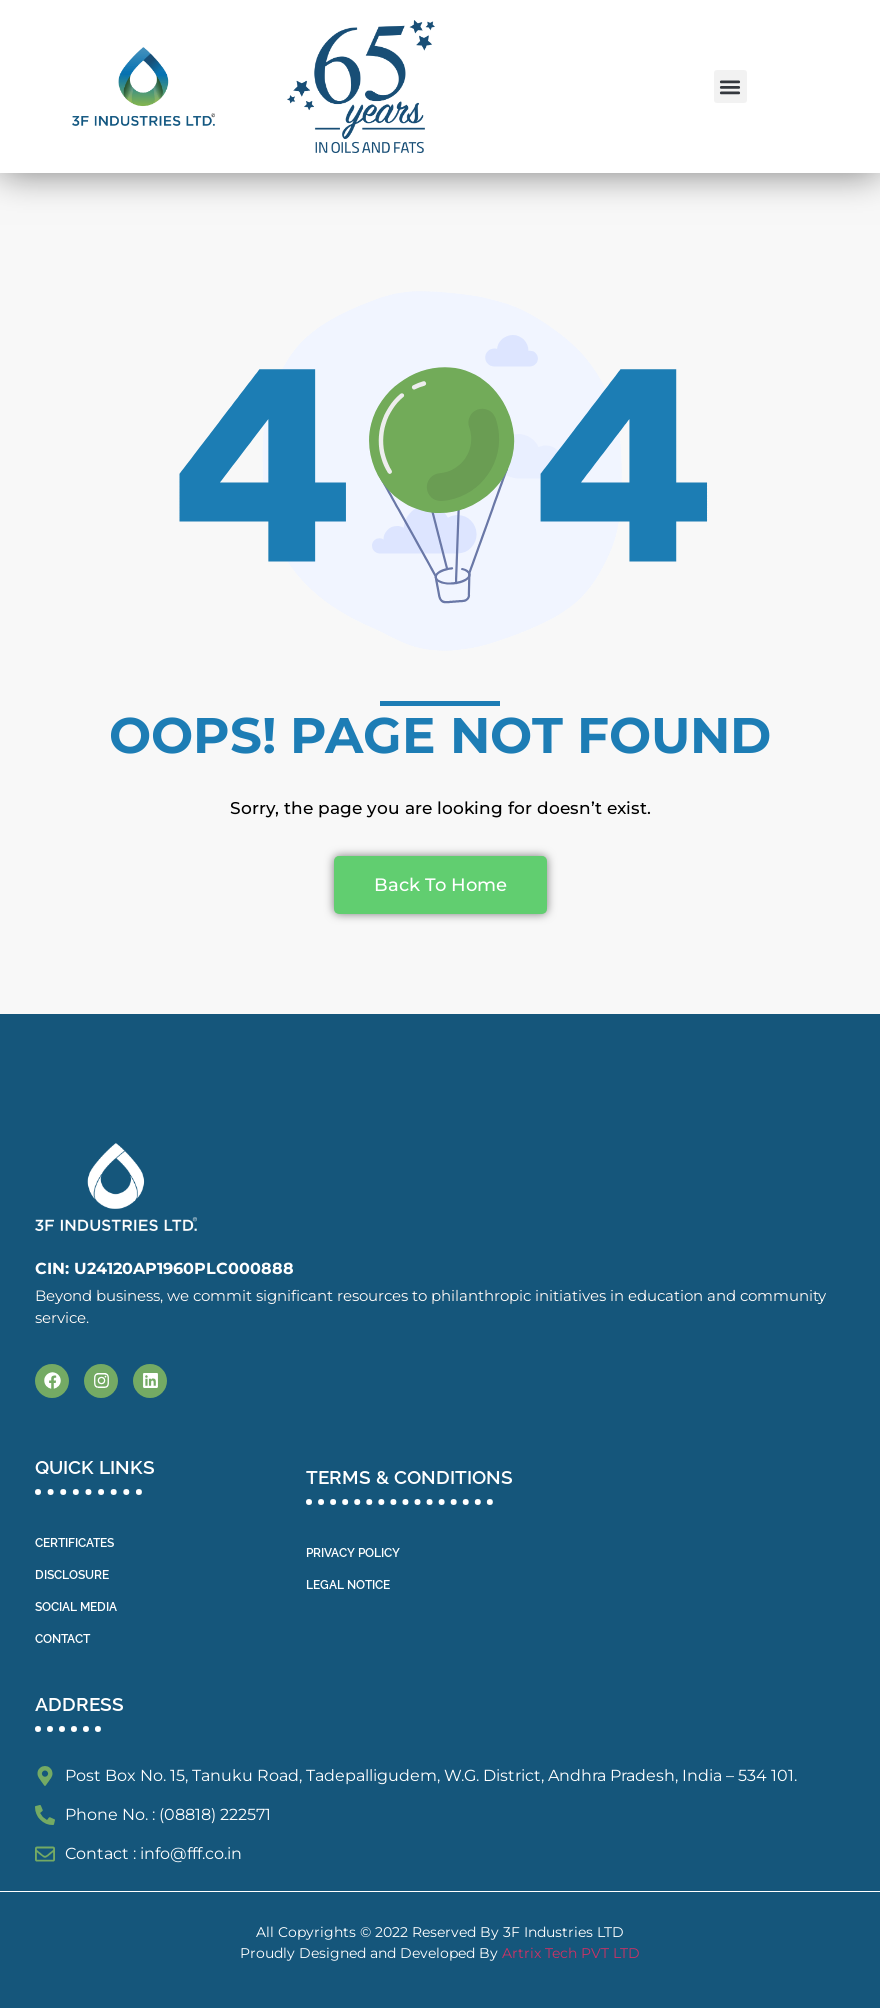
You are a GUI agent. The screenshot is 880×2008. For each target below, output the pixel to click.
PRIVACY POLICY (353, 1553)
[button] (730, 86)
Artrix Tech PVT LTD (571, 1953)
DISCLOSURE (72, 1575)
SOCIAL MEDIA (76, 1607)
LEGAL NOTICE (348, 1585)
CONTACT (62, 1639)
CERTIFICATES (74, 1543)
